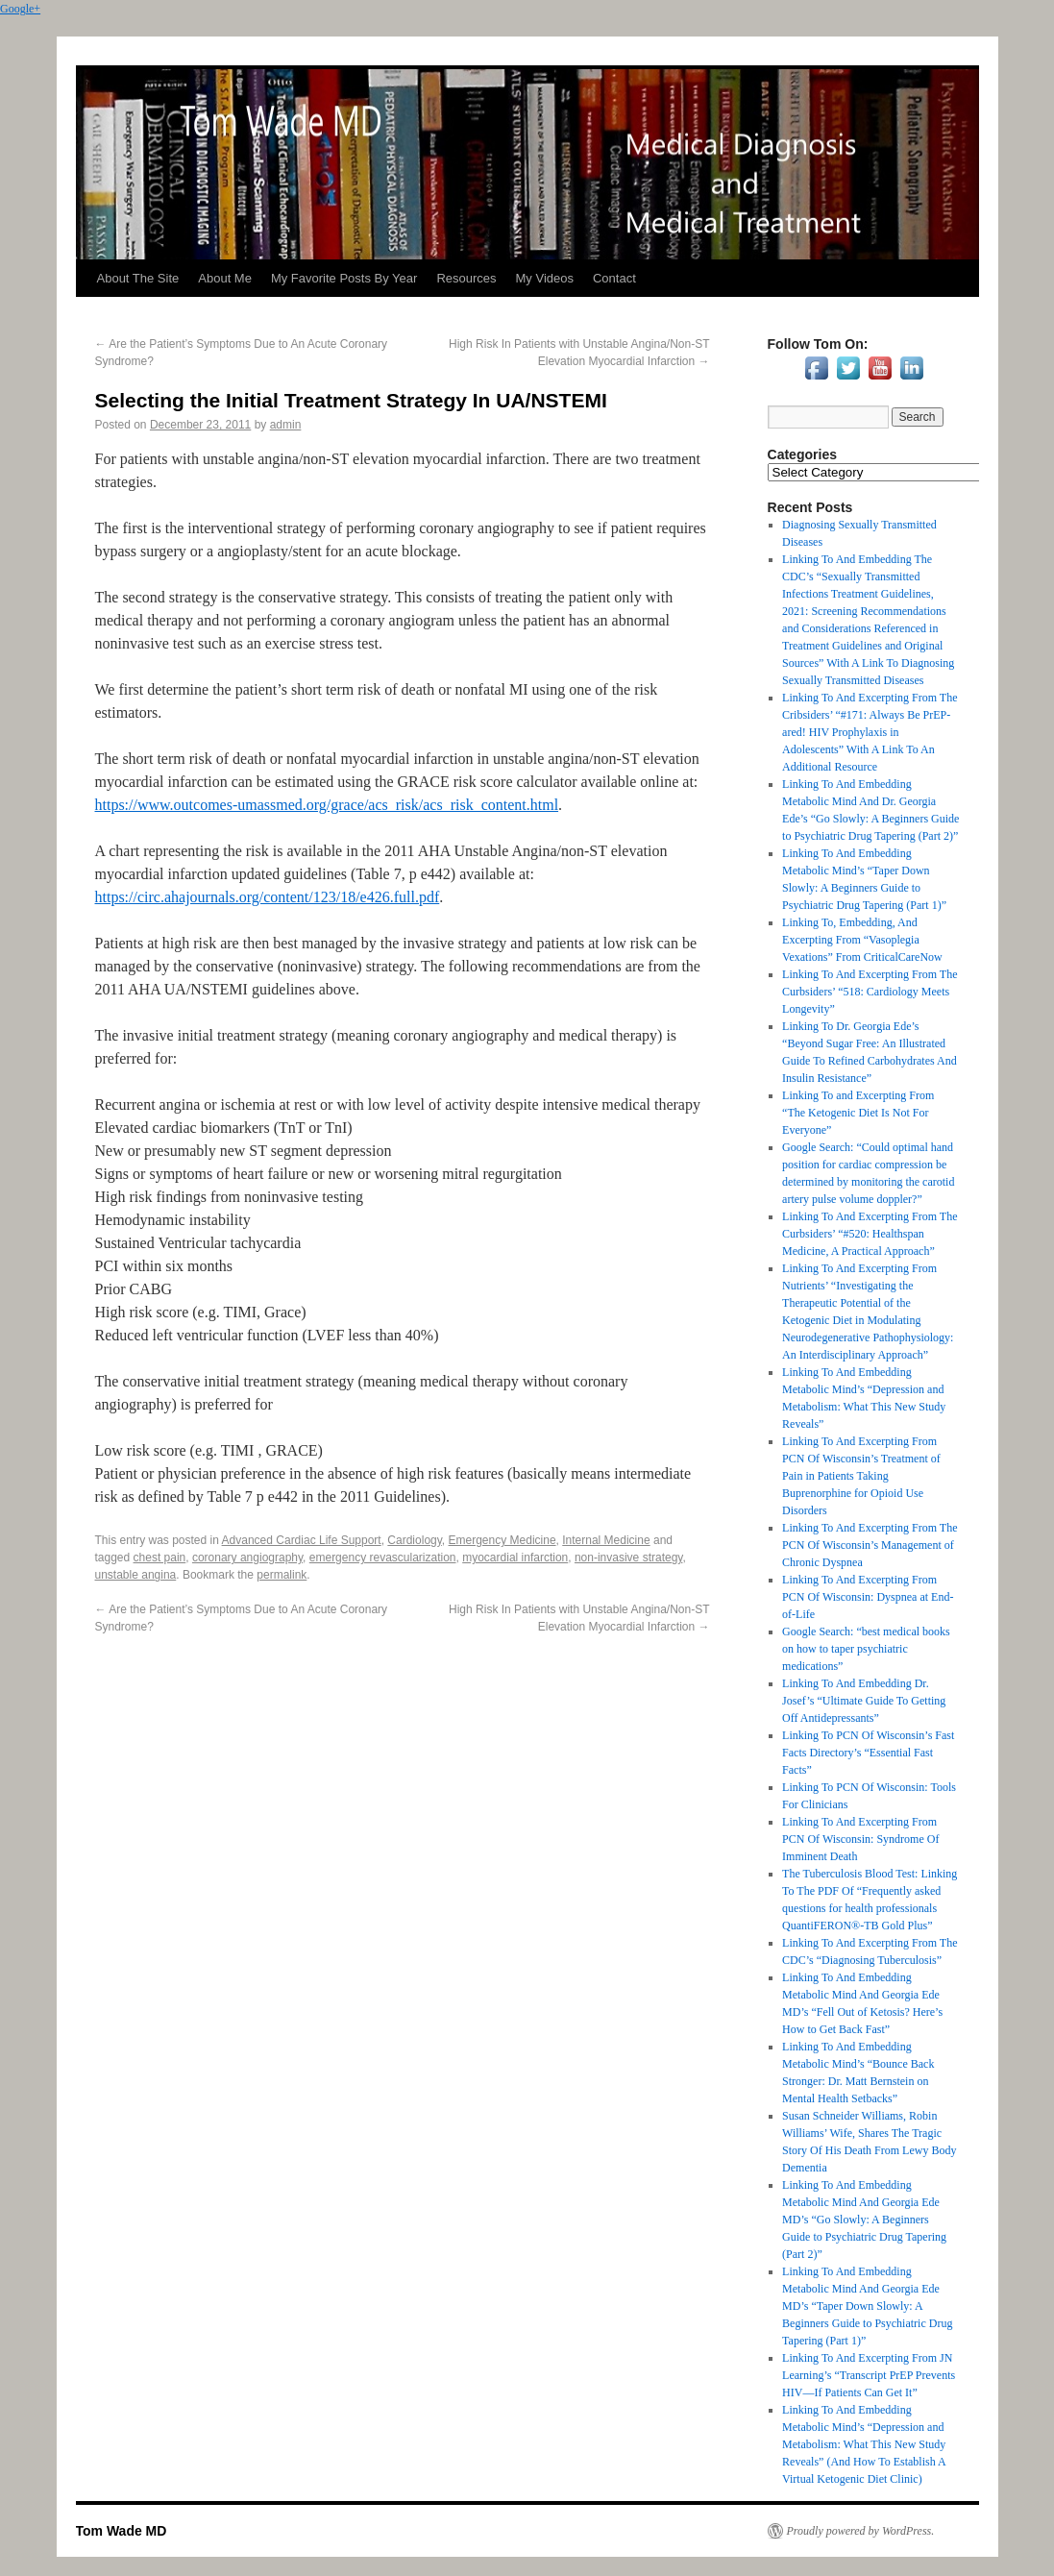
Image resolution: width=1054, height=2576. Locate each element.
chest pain (160, 1557)
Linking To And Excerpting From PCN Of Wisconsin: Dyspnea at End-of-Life (867, 1597)
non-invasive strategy (629, 1557)
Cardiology (414, 1540)
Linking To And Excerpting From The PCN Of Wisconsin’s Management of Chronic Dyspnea (869, 1545)
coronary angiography (247, 1557)
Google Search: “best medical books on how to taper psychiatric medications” (866, 1649)
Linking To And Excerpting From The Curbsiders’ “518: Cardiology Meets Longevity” (869, 992)
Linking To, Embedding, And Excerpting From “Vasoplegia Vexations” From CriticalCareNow (862, 940)
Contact (614, 278)
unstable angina (136, 1575)
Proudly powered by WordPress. (861, 2531)
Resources (466, 278)
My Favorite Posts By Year (344, 278)
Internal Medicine (606, 1540)
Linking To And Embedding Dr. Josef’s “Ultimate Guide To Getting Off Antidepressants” (863, 1701)
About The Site (138, 278)
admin (286, 424)
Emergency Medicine (502, 1540)
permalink (281, 1575)
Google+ (20, 8)
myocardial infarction (515, 1557)
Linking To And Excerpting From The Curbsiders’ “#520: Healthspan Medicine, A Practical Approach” (869, 1234)
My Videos (545, 278)
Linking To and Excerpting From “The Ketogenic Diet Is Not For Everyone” (858, 1113)
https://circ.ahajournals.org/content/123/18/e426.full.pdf (267, 897)
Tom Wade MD (121, 2531)
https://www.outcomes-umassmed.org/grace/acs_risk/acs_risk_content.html (327, 805)
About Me (225, 278)
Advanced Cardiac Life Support (301, 1540)
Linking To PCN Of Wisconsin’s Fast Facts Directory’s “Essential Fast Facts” (868, 1753)
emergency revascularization (382, 1557)
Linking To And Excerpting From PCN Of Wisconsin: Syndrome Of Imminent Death (860, 1839)
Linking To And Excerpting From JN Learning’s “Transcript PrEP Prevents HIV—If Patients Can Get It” (868, 2375)
